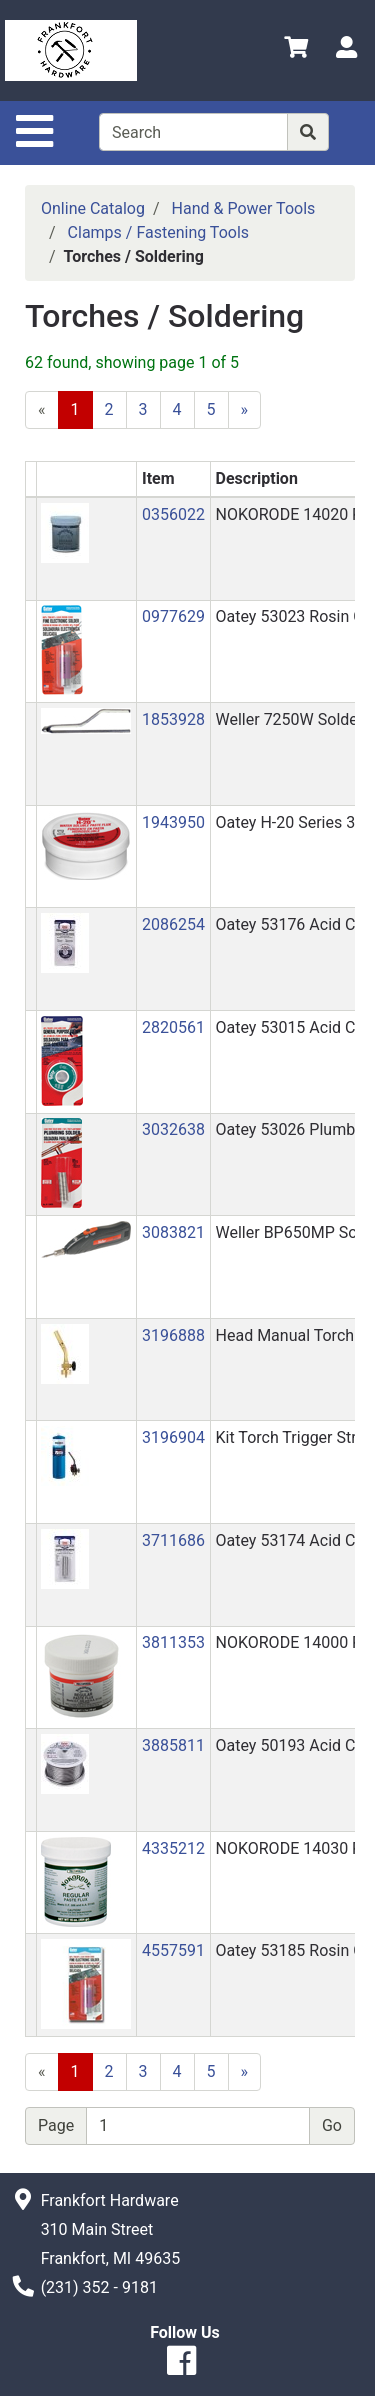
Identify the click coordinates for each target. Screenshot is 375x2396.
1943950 (173, 822)
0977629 (173, 616)
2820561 (173, 1027)
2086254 (173, 924)
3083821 (173, 1232)
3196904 (173, 1437)
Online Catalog (93, 208)
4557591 (173, 1950)
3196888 (173, 1335)
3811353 (173, 1642)
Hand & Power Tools (244, 208)
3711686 (173, 1540)
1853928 (173, 719)
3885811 (173, 1745)
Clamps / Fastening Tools (158, 232)
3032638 (173, 1129)
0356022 (173, 514)
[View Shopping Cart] (296, 50)
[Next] (245, 410)
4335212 (173, 1848)
